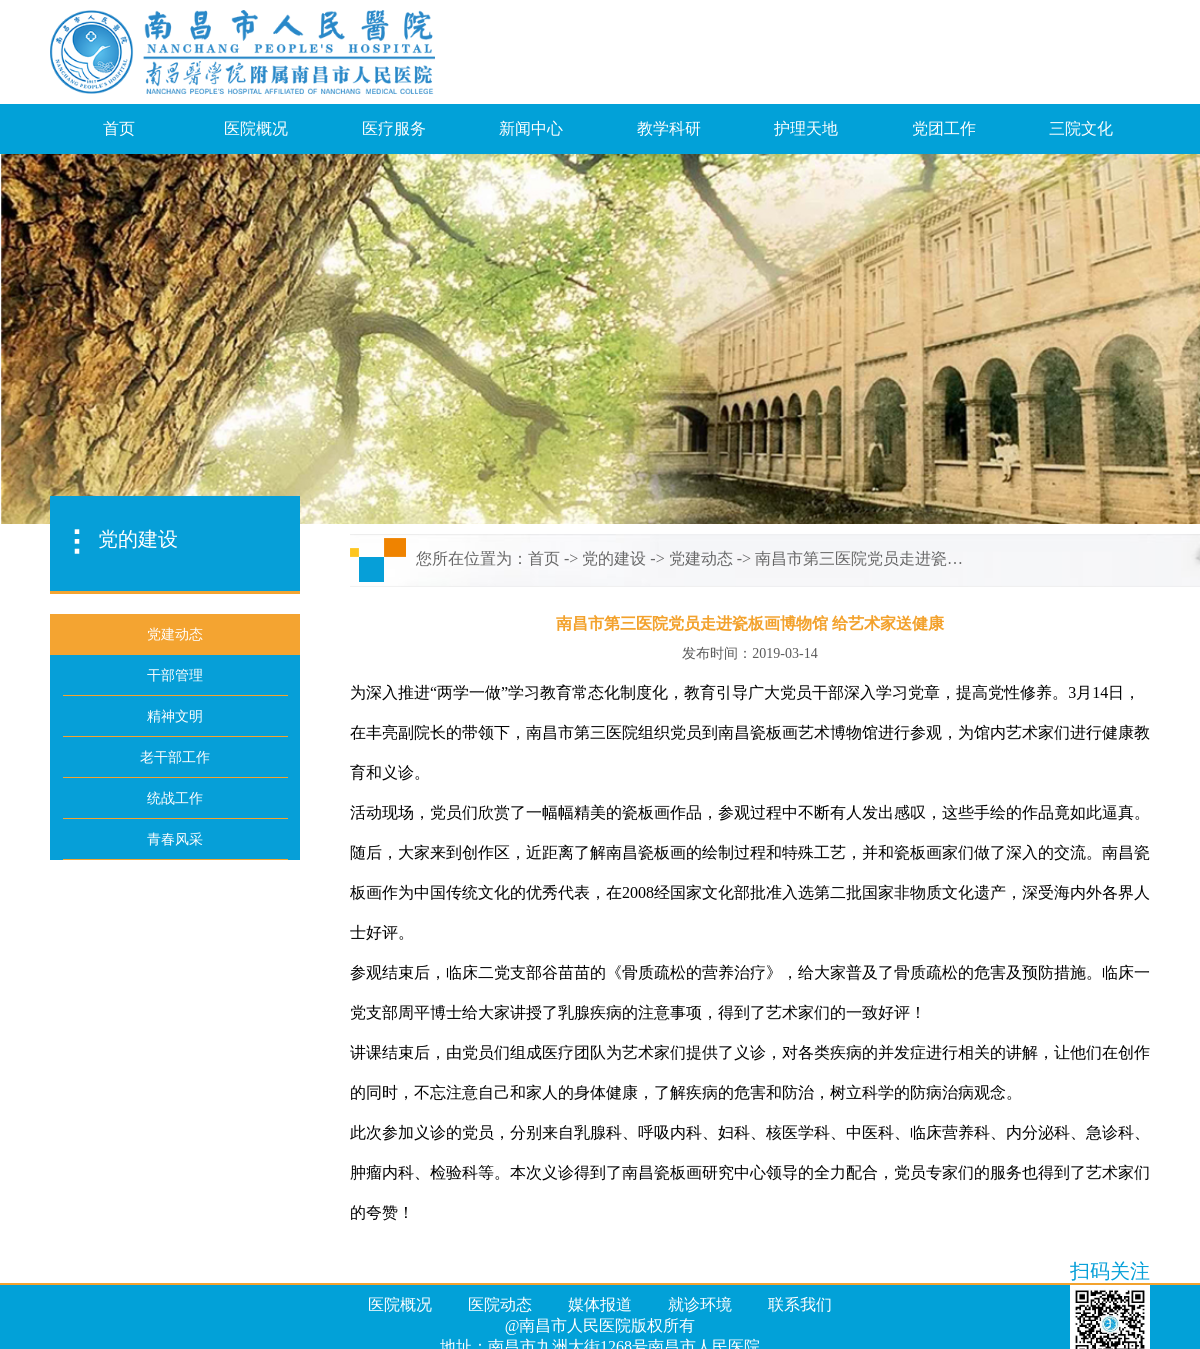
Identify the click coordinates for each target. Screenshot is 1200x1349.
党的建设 (614, 558)
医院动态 (500, 1304)
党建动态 (701, 558)
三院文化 (1081, 128)
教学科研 (669, 128)
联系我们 (800, 1304)
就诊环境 (700, 1304)
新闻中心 (531, 128)
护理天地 (806, 128)
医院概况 (256, 128)
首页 (119, 128)
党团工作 (944, 128)
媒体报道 (600, 1304)
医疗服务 (394, 128)
